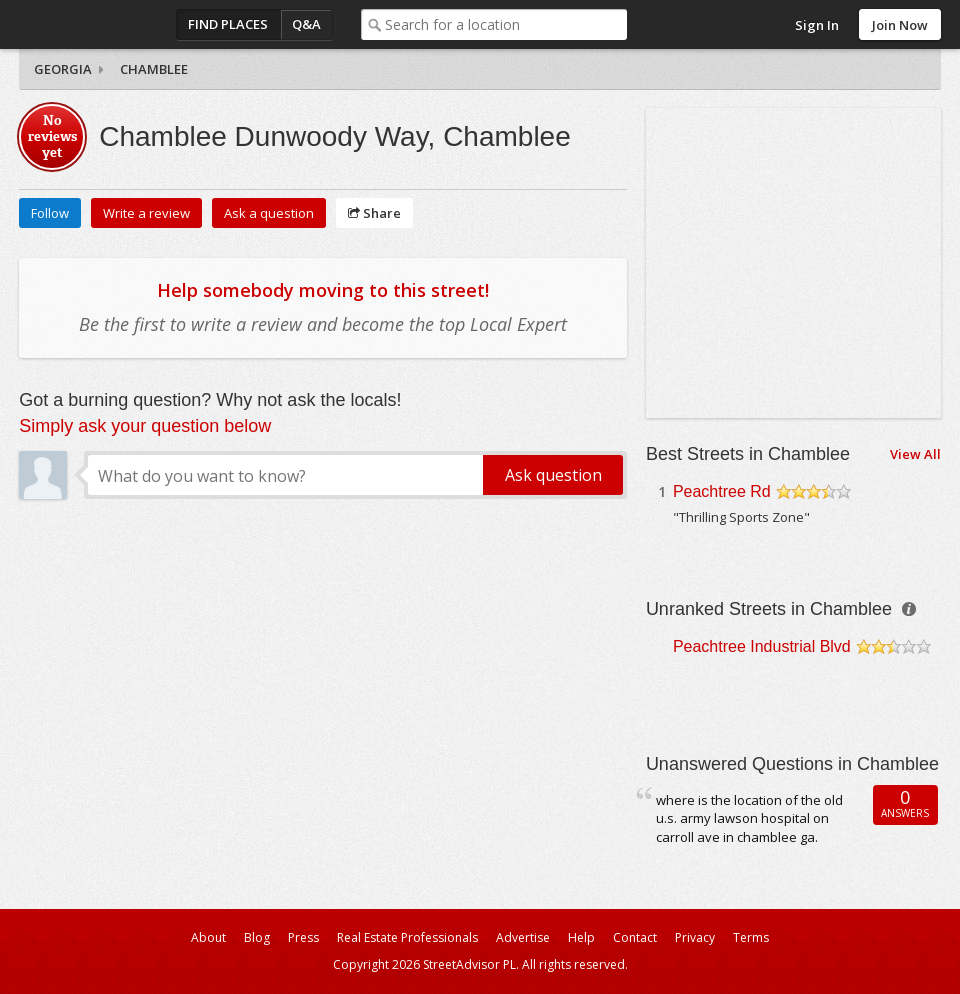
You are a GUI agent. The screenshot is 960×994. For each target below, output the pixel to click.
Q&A (306, 24)
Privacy (695, 937)
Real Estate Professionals (407, 937)
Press (303, 937)
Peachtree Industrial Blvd (762, 646)
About (208, 937)
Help (581, 937)
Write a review (146, 213)
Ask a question (269, 213)
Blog (257, 937)
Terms (751, 937)
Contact (635, 937)
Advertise (523, 937)
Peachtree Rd (722, 491)
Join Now (900, 25)
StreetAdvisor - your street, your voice (99, 24)
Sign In (817, 25)
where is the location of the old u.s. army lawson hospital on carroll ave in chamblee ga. (749, 818)
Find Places (228, 24)
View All (915, 454)
